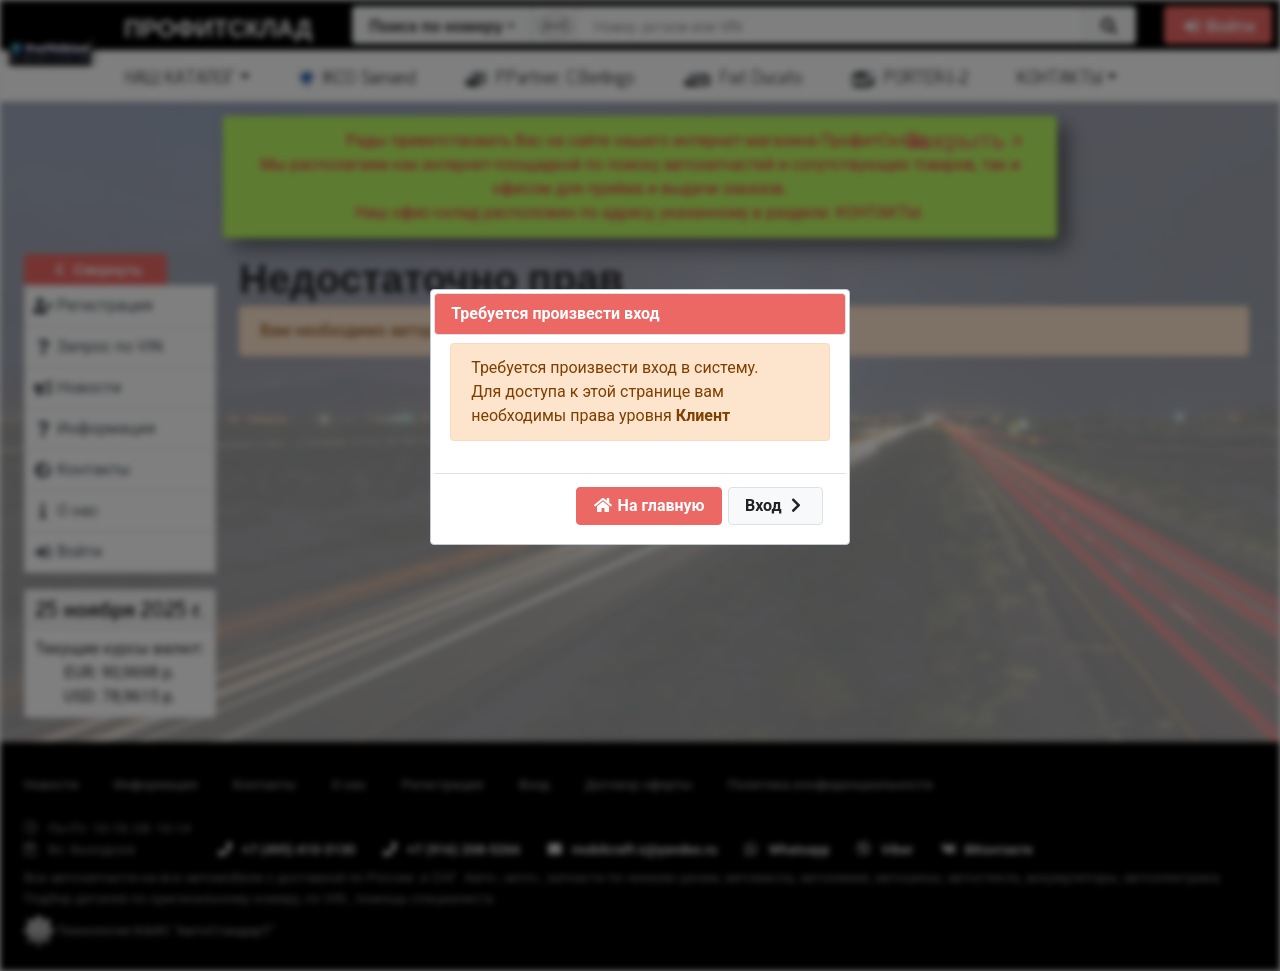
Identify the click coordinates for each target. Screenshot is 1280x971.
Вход (775, 505)
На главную (649, 505)
